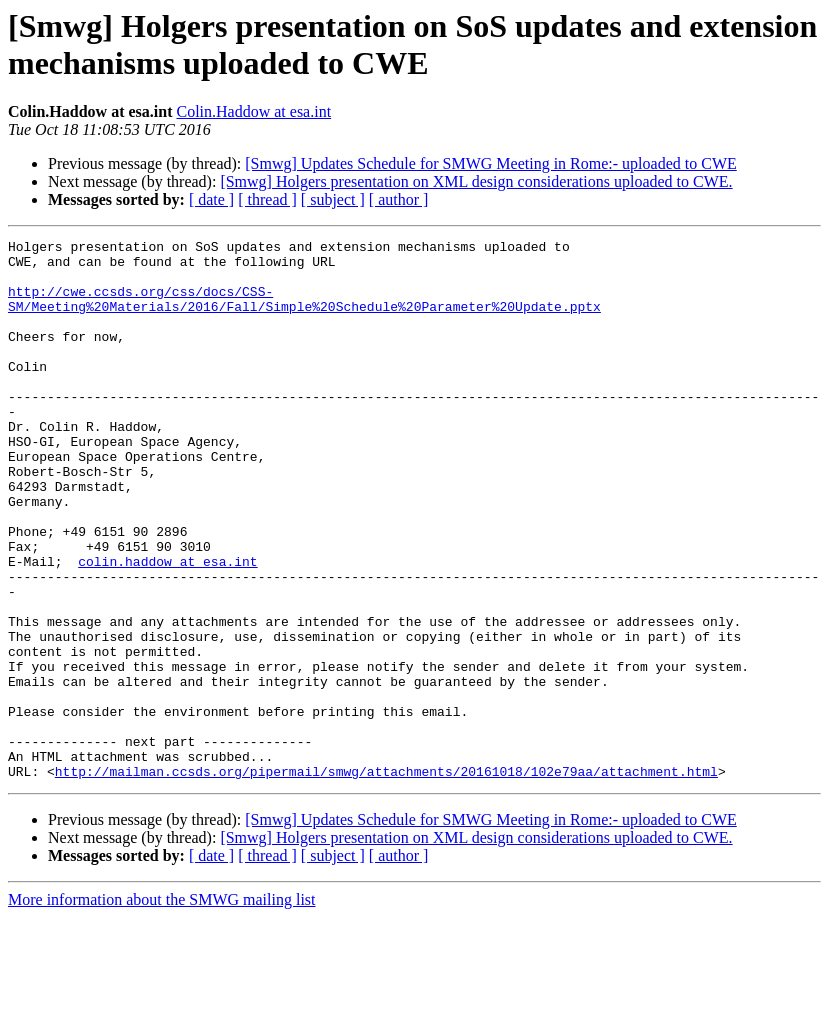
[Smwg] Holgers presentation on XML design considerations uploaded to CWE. (476, 181)
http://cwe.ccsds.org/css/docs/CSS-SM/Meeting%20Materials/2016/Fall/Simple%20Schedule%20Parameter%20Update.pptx (304, 312)
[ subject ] (333, 199)
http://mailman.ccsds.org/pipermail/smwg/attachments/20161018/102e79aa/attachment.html (386, 879)
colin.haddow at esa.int (167, 627)
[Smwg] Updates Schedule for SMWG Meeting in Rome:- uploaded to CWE (490, 163)
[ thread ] (267, 199)
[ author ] (399, 199)
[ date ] (211, 199)
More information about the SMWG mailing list (162, 1007)
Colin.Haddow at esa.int (253, 111)
